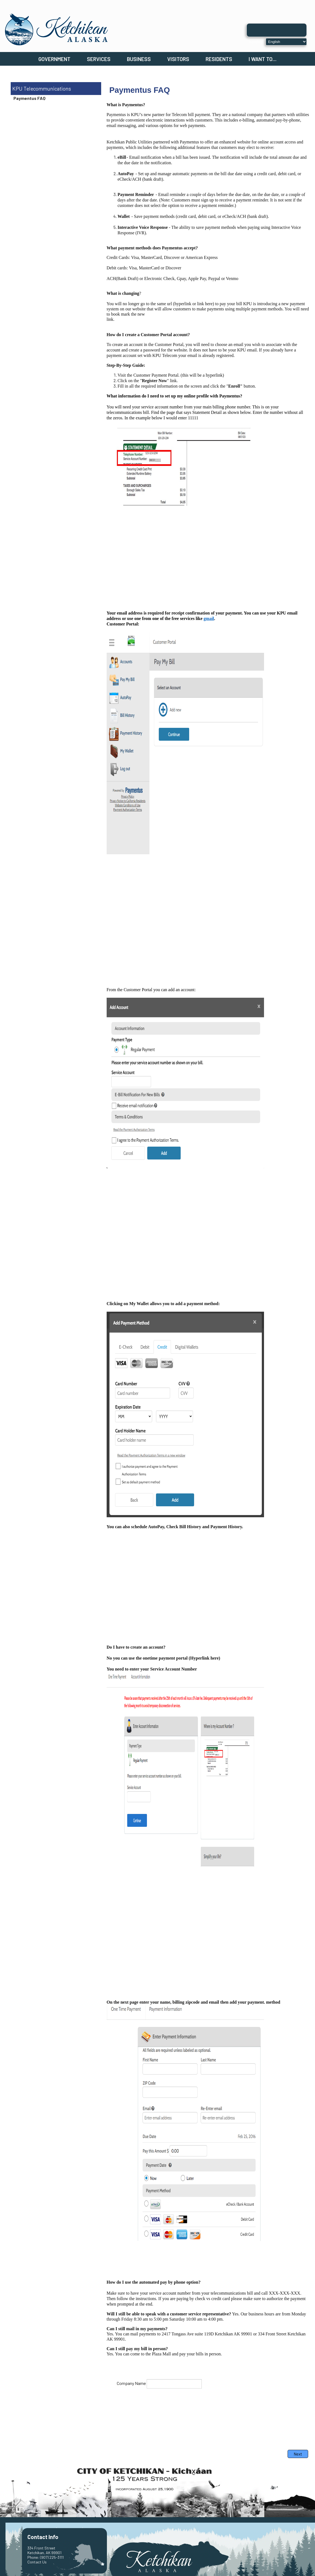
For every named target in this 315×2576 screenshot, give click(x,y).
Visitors (178, 59)
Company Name (131, 2383)
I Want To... (263, 59)
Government (54, 59)
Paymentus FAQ (29, 98)
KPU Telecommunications (41, 88)
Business (139, 59)
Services (98, 59)
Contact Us (37, 2562)
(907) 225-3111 (52, 2557)
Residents (219, 59)
